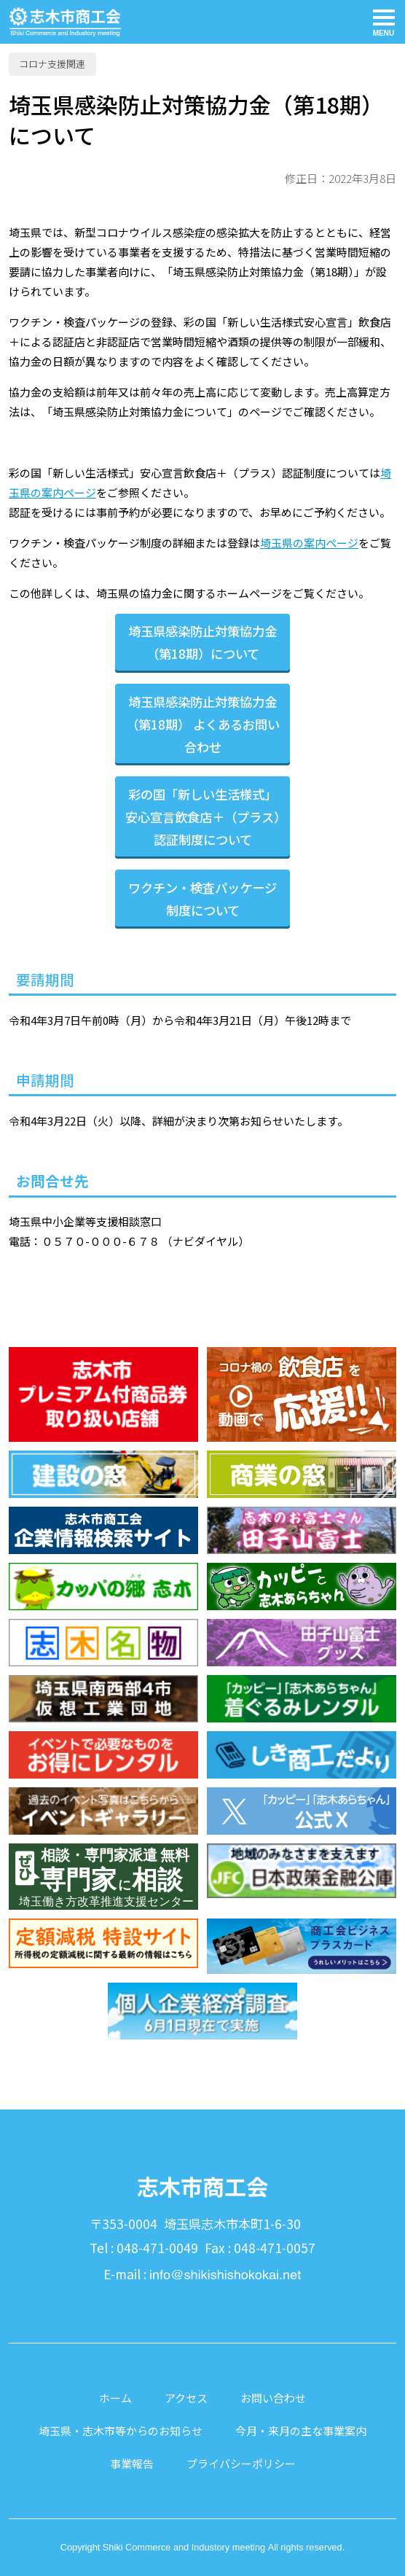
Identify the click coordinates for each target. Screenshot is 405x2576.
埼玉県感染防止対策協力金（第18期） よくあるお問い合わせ (203, 724)
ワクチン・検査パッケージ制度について (202, 898)
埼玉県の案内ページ (309, 542)
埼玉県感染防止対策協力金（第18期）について (202, 642)
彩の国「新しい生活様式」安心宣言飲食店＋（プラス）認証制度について (202, 816)
